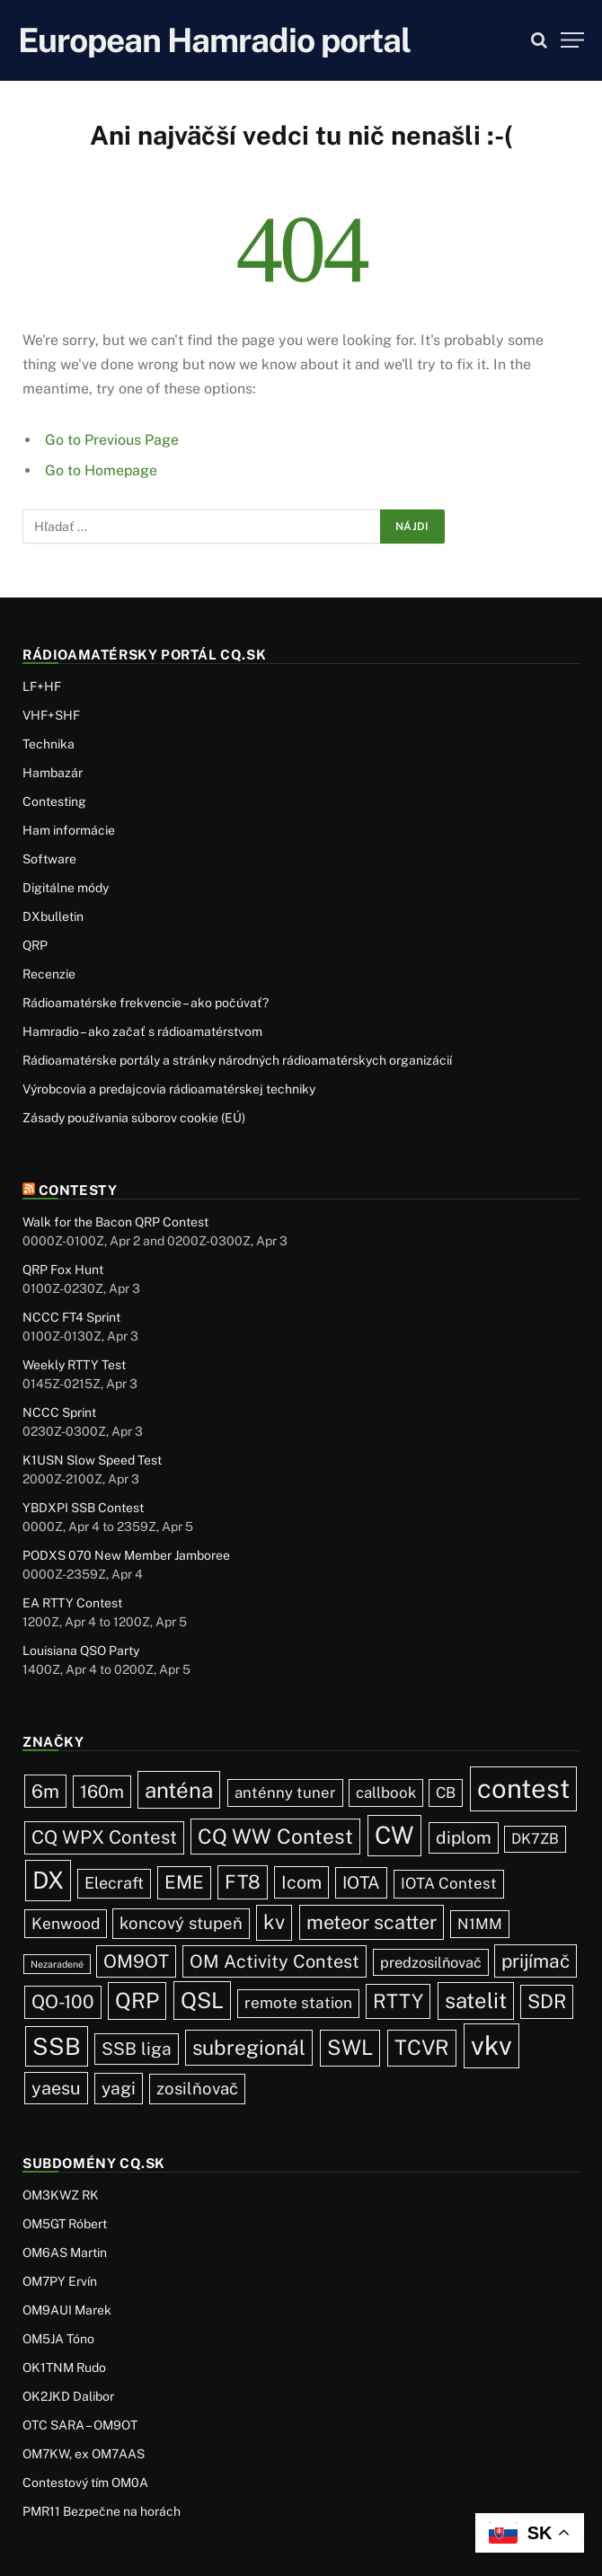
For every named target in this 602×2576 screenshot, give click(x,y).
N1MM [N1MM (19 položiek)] (479, 1924)
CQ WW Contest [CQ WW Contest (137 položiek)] (275, 1836)
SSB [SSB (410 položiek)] (56, 2046)
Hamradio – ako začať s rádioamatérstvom (142, 1031)
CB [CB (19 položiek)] (446, 1792)
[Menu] (572, 40)
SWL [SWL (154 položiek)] (350, 2047)
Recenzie (48, 974)
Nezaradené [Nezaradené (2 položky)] (57, 1964)
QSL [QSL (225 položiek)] (202, 2000)
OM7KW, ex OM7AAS (83, 2454)
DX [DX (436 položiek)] (48, 1880)
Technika (48, 744)
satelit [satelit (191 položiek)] (476, 2000)
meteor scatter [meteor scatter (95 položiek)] (371, 1922)
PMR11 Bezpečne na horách (101, 2511)
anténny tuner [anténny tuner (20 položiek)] (285, 1792)
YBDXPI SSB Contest (83, 1507)
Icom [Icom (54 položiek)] (301, 1882)
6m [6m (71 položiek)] (45, 1791)
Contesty (78, 1190)
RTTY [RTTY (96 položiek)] (398, 2001)
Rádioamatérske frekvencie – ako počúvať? (145, 1003)
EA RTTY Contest (72, 1603)
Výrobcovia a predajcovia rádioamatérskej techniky (168, 1089)
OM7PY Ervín (59, 2281)
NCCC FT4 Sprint (71, 1317)
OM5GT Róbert (64, 2224)
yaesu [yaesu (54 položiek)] (56, 2087)
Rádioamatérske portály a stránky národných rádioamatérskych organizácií (237, 1060)
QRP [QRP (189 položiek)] (137, 2000)
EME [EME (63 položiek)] (184, 1882)
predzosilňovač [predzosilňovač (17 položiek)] (431, 1962)
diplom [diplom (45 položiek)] (463, 1837)
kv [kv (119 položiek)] (274, 1922)
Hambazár (52, 773)
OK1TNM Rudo (64, 2367)
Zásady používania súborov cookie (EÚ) (133, 1118)
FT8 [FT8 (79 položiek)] (243, 1882)
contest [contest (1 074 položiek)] (523, 1788)
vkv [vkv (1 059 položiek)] (491, 2045)
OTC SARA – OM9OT (79, 2425)
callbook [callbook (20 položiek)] (386, 1792)
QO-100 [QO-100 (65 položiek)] (62, 2002)
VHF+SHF (51, 715)
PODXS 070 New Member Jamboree (126, 1555)
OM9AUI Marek (66, 2310)
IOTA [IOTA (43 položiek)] (361, 1882)
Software (49, 859)
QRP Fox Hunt (62, 1269)
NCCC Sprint (59, 1412)
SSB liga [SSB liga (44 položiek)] (137, 2048)
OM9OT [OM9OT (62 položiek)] (136, 1961)
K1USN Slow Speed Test (92, 1460)
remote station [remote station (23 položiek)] (298, 2003)
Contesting (54, 801)
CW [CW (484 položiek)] (394, 1835)
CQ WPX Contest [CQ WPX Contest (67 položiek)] (104, 1837)
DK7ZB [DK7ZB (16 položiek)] (535, 1838)
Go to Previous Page (112, 439)
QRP (35, 945)
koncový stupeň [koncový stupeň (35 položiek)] (181, 1923)
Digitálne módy (65, 888)
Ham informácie (68, 830)
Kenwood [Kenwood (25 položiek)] (65, 1923)
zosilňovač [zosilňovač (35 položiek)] (197, 2088)
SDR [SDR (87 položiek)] (546, 2001)
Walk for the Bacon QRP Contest (115, 1222)
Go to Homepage (101, 470)
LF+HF (41, 686)
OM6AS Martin (64, 2252)
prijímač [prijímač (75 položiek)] (535, 1961)
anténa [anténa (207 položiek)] (179, 1789)
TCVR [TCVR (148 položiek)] (421, 2047)
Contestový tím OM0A (85, 2482)
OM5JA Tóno (58, 2339)
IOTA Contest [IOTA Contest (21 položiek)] (449, 1883)
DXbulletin (53, 916)
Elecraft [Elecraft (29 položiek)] (114, 1882)
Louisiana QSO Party (80, 1650)
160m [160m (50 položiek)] (102, 1791)
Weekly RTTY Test (74, 1365)
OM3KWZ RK (60, 2195)
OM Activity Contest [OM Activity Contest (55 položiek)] (274, 1961)
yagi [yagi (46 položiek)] (119, 2088)
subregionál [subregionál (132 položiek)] (248, 2047)
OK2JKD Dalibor (68, 2396)
